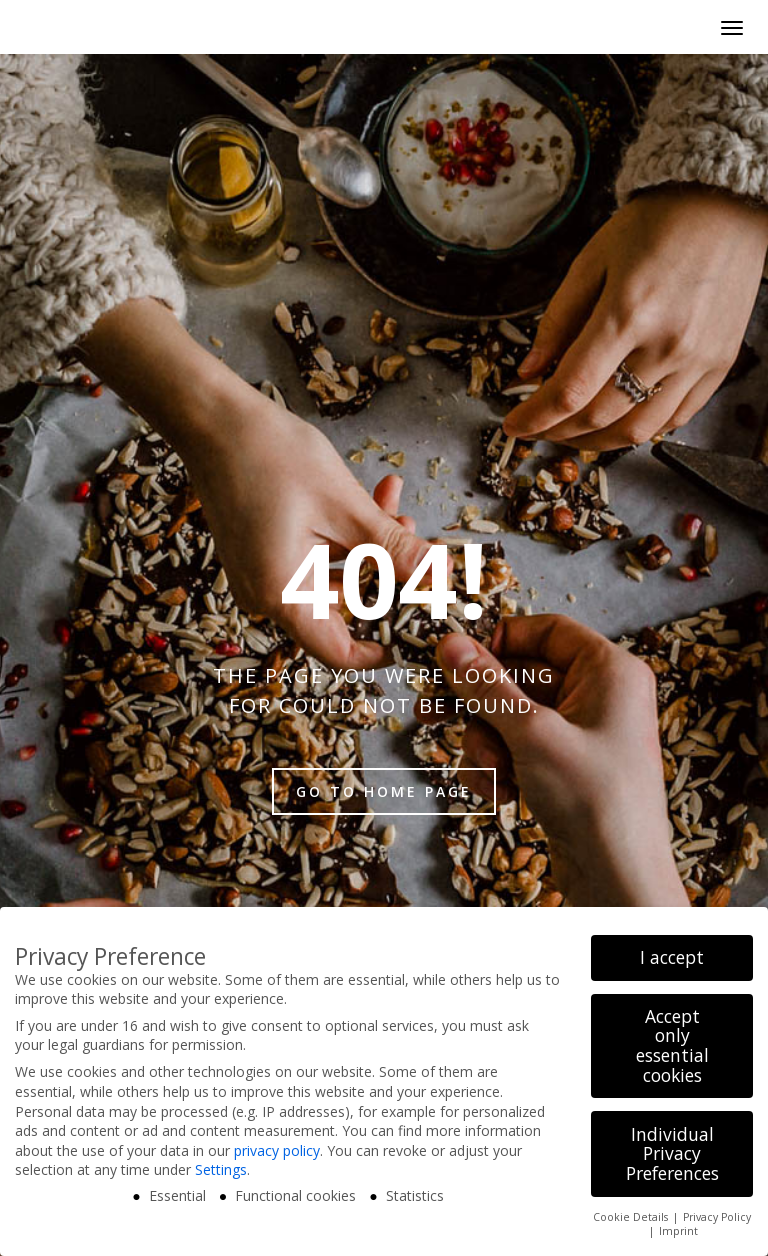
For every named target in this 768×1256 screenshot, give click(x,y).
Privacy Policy (717, 1217)
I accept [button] (672, 957)
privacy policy (277, 1150)
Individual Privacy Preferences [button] (672, 1153)
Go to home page (384, 791)
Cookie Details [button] (632, 1217)
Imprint (678, 1231)
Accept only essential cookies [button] (672, 1045)
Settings (221, 1169)
